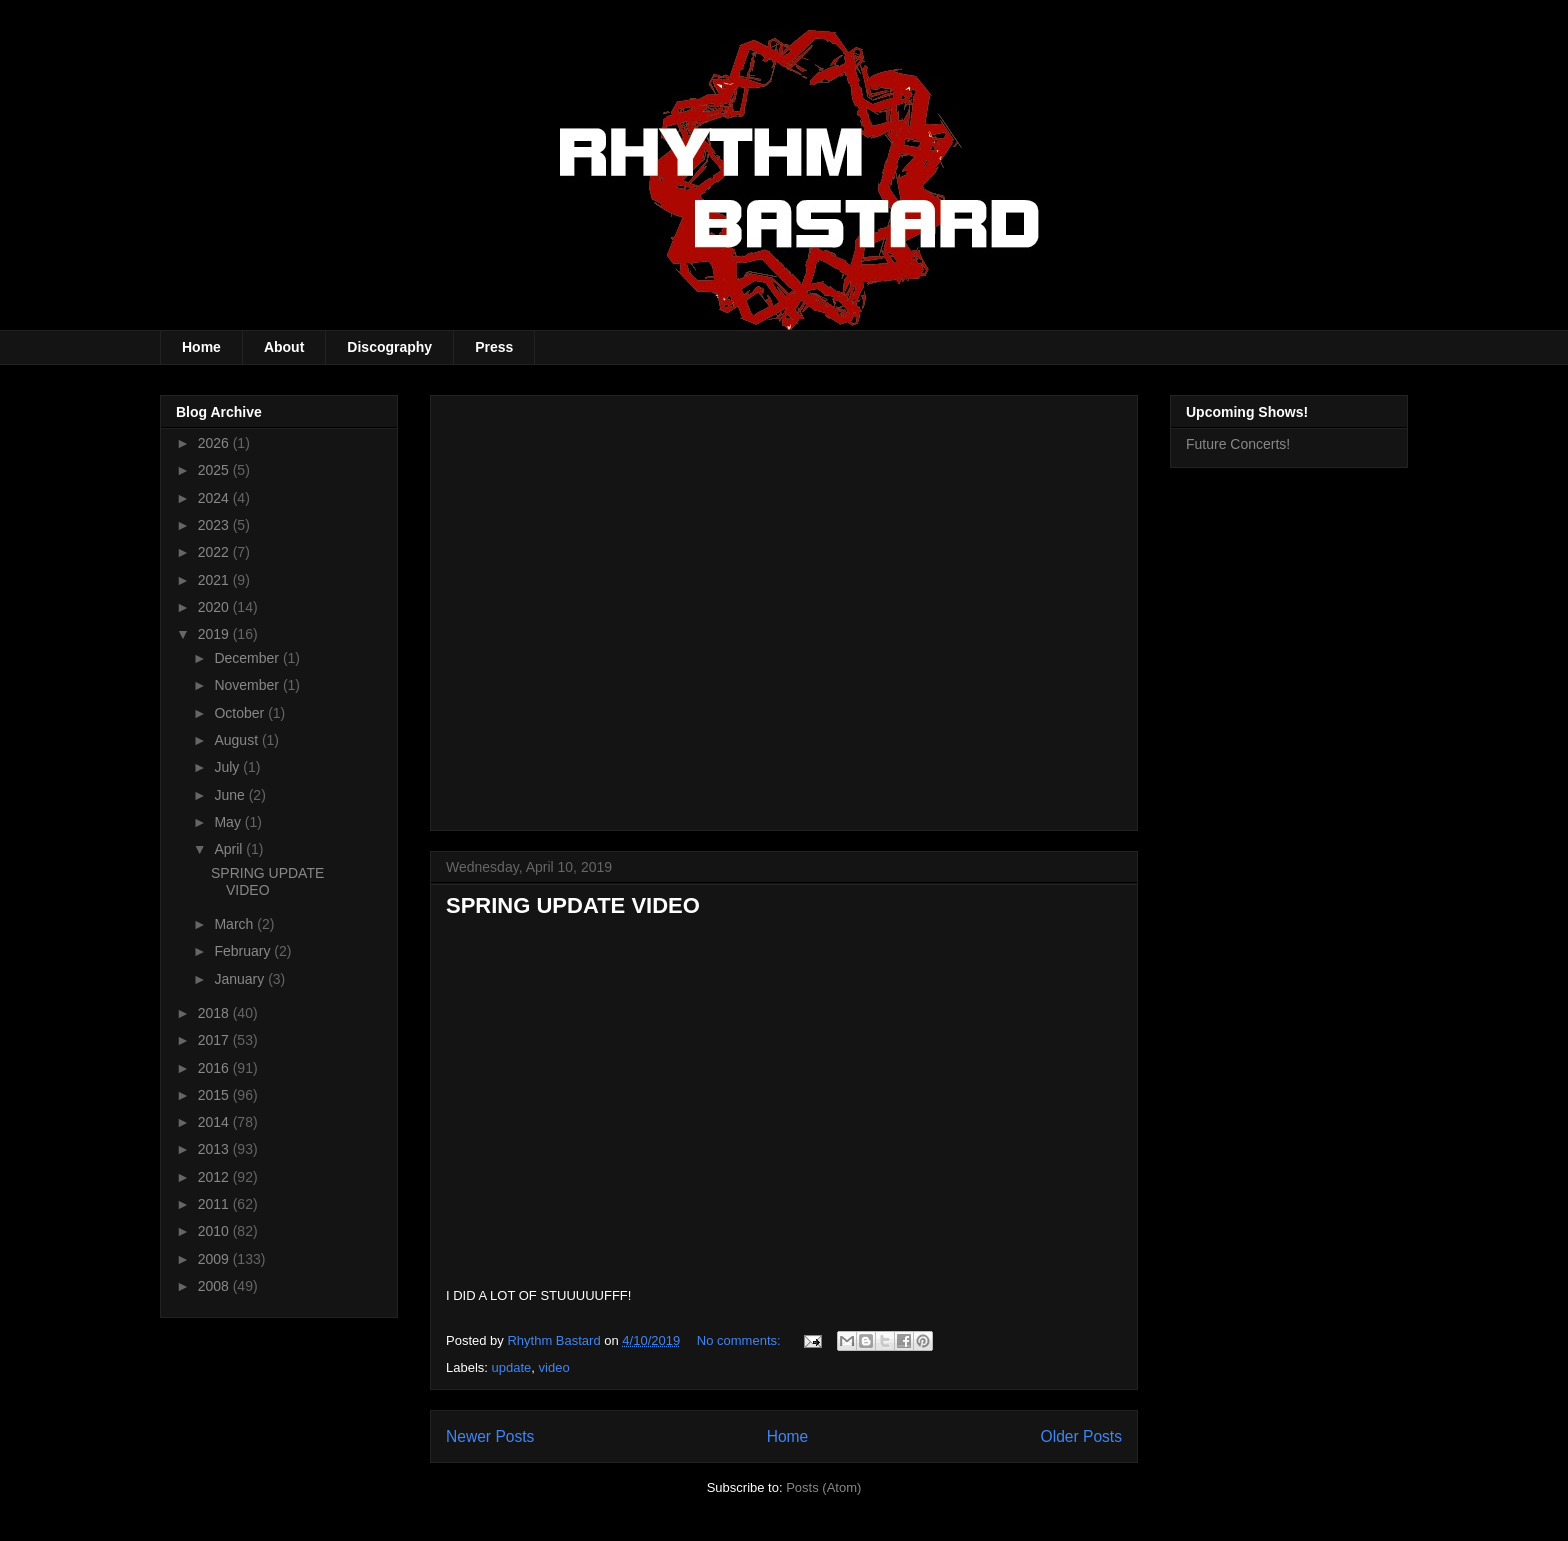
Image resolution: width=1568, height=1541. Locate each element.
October (241, 713)
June (231, 795)
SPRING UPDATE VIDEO (573, 905)
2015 (215, 1095)
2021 (215, 580)
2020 (215, 607)
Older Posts (1081, 1436)
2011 (215, 1204)
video (554, 1367)
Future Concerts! (1238, 444)
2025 (215, 470)
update (512, 1367)
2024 (215, 498)
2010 (215, 1231)
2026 (215, 443)
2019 (215, 634)
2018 (215, 1013)
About (284, 347)
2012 (215, 1177)
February (244, 951)
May (229, 822)
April (230, 849)
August (237, 740)
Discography (389, 347)
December (248, 658)
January (241, 979)
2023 (215, 525)
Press (494, 347)
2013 (215, 1149)
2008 (215, 1286)
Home (201, 347)
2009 (215, 1259)
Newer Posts (490, 1436)
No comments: (740, 1340)
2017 (215, 1040)
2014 (215, 1122)
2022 (215, 552)
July (228, 767)
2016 (215, 1068)
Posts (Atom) (823, 1487)
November (248, 685)
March (235, 924)
